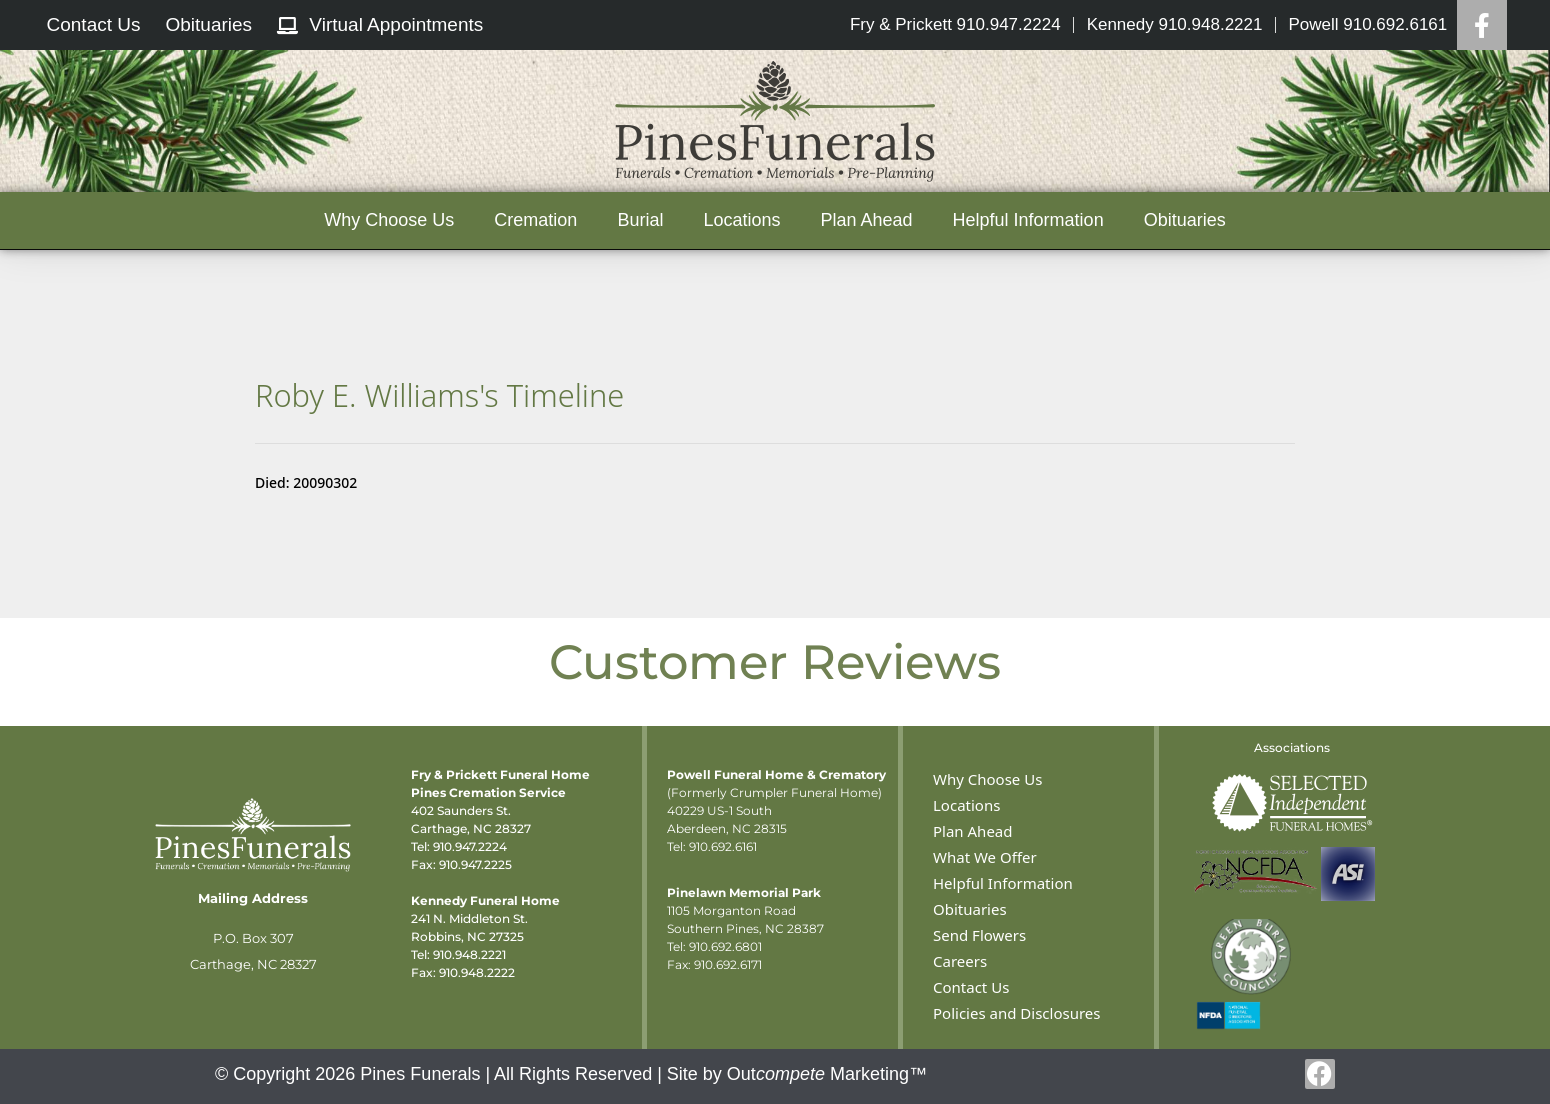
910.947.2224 (470, 846)
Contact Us (971, 987)
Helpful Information (1028, 220)
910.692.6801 (725, 946)
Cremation (535, 220)
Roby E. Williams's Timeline (439, 395)
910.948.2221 (469, 954)
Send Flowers (979, 935)
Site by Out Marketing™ (797, 1074)
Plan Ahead (866, 220)
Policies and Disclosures (1016, 1013)
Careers (960, 961)
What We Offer (985, 857)
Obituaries (1185, 220)
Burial (640, 220)
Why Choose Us (389, 220)
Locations (741, 220)
